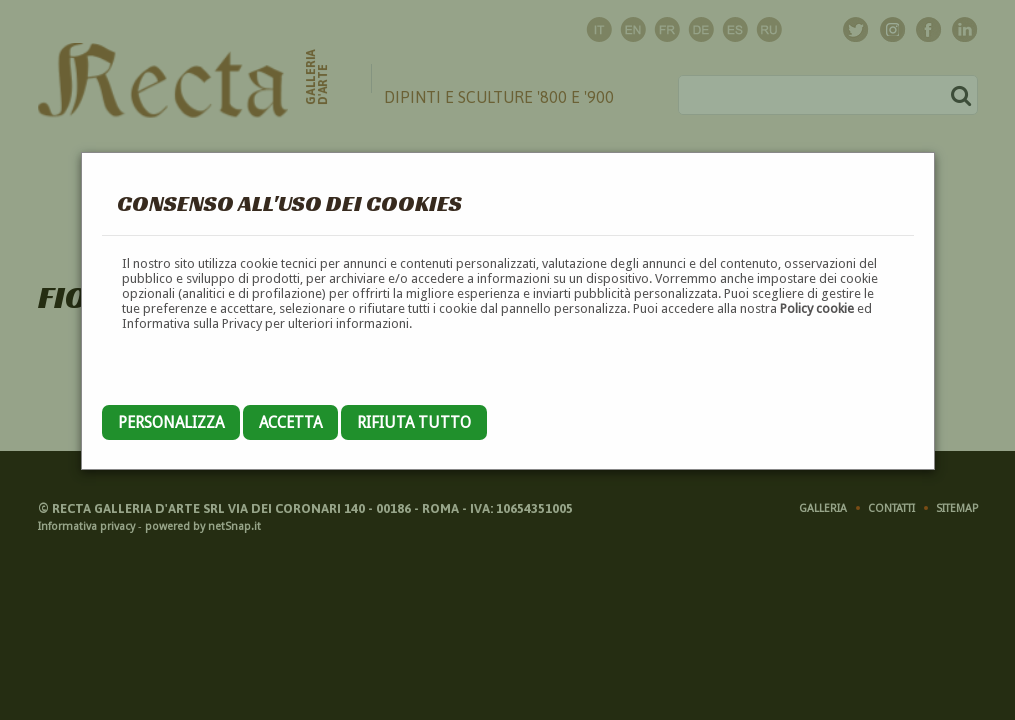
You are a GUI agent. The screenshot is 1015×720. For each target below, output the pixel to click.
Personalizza (171, 422)
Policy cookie (817, 308)
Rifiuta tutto (414, 422)
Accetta (290, 422)
